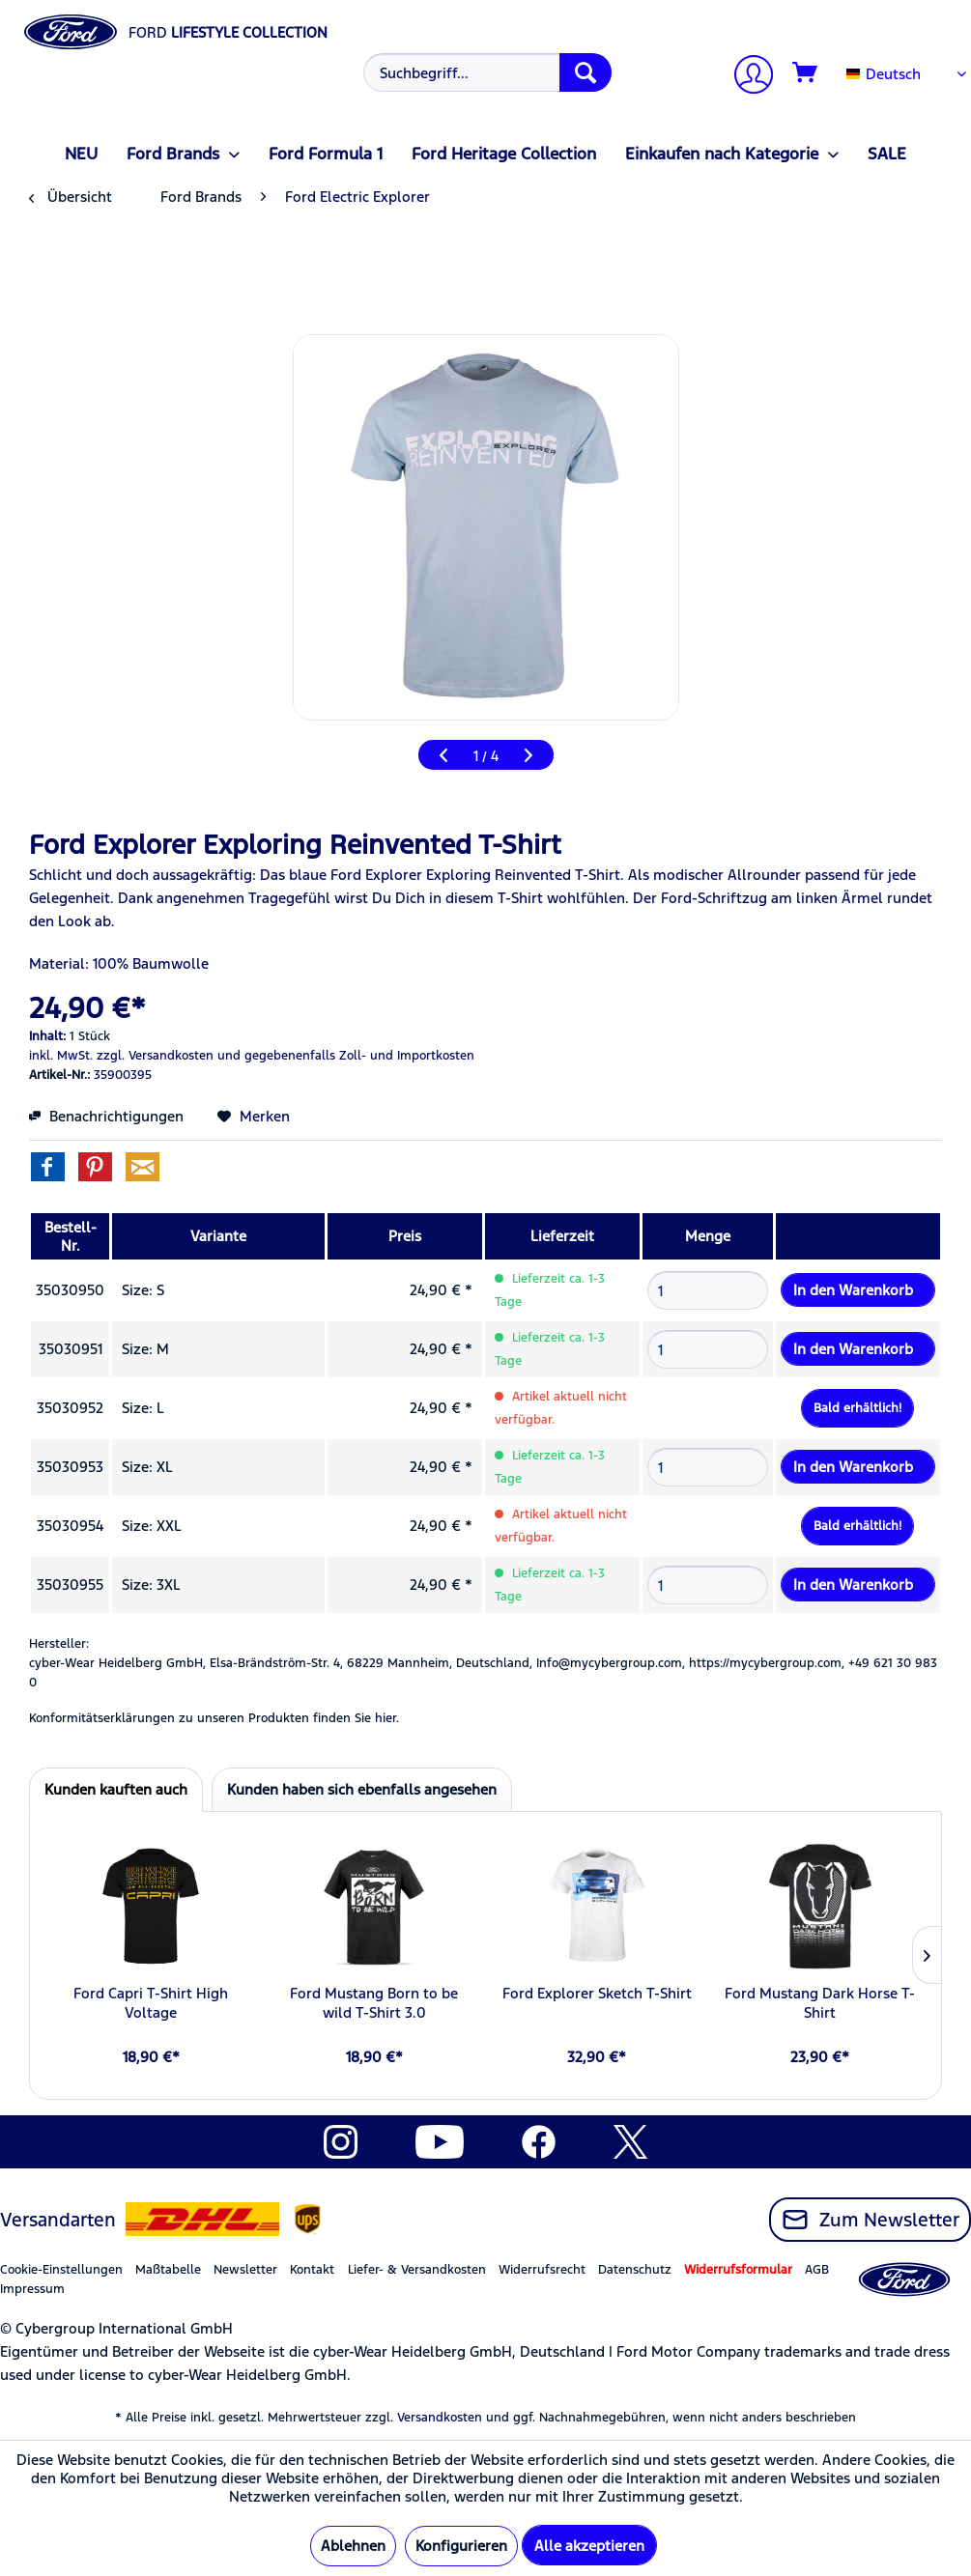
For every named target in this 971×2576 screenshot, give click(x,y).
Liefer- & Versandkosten (417, 2270)
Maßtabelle (168, 2270)
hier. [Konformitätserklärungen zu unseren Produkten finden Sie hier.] (387, 1718)
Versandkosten (439, 2417)
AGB (817, 2270)
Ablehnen (353, 2545)
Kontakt (312, 2270)
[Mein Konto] (746, 76)
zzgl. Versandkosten (155, 1055)
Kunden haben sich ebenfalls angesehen (362, 1789)
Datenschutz (634, 2270)
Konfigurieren (461, 2545)
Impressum (32, 2289)
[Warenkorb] (805, 73)
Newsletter (245, 2270)
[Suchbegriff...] (487, 72)
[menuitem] (484, 72)
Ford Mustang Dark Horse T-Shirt (820, 2003)
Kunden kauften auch (115, 1789)
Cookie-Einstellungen (61, 2270)
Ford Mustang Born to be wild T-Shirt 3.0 (374, 2003)
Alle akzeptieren (589, 2545)
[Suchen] (585, 72)
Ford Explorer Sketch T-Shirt (597, 1993)
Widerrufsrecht (542, 2270)
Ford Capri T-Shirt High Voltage (150, 2003)
